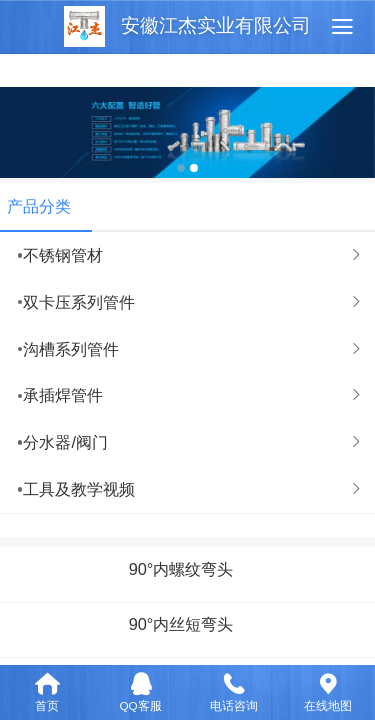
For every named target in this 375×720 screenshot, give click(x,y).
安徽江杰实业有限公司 (216, 25)
